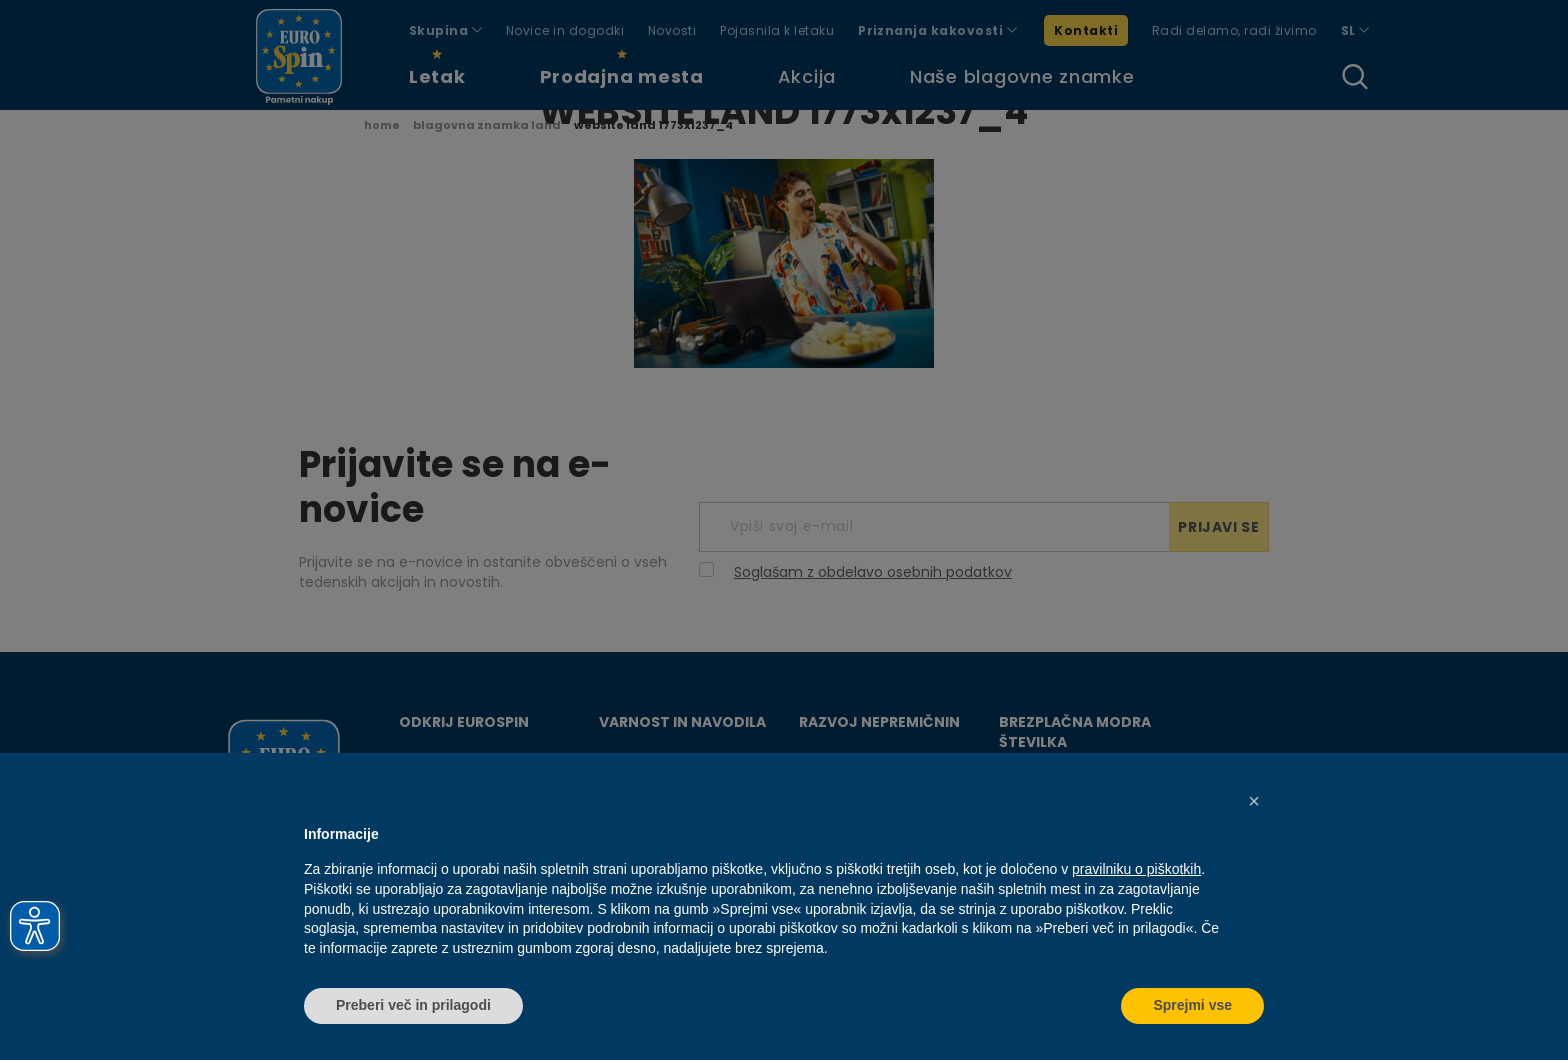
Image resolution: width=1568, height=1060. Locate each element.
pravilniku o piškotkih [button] (1136, 869)
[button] (1254, 801)
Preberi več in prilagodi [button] (413, 1005)
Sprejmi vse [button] (1192, 1005)
